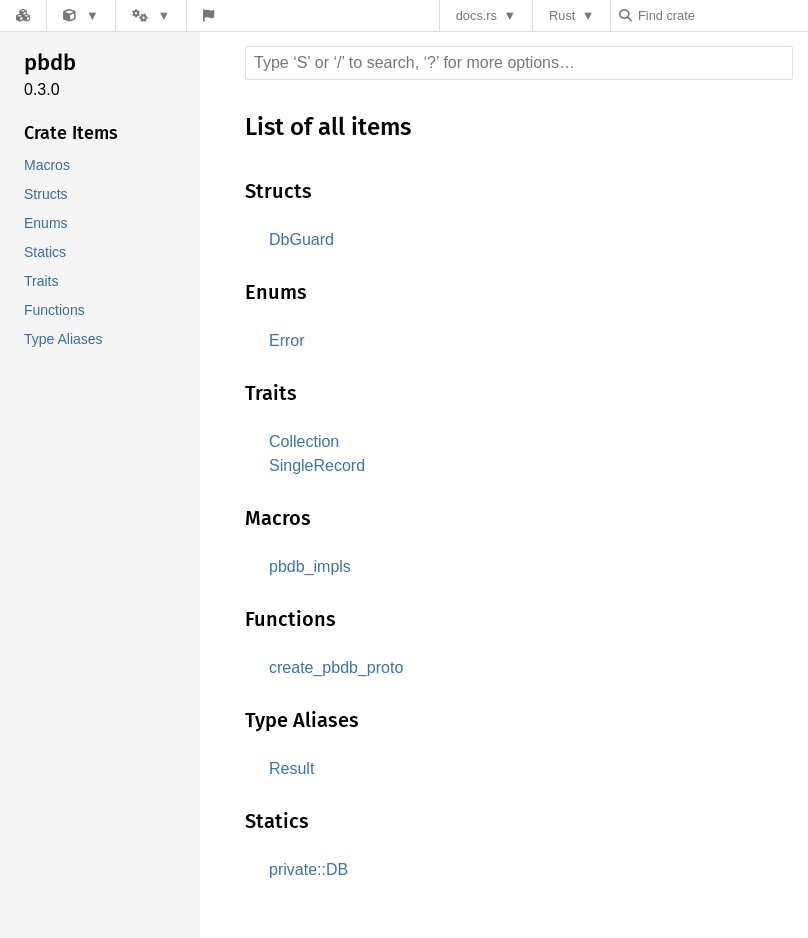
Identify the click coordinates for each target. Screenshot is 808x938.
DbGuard (301, 239)
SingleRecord (317, 465)
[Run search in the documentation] (519, 63)
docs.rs (481, 15)
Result (292, 768)
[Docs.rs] (23, 15)
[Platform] (150, 15)
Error (287, 340)
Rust (567, 15)
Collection (306, 441)
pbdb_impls (313, 566)
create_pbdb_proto (340, 667)
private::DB (309, 869)
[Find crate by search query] (724, 15)
